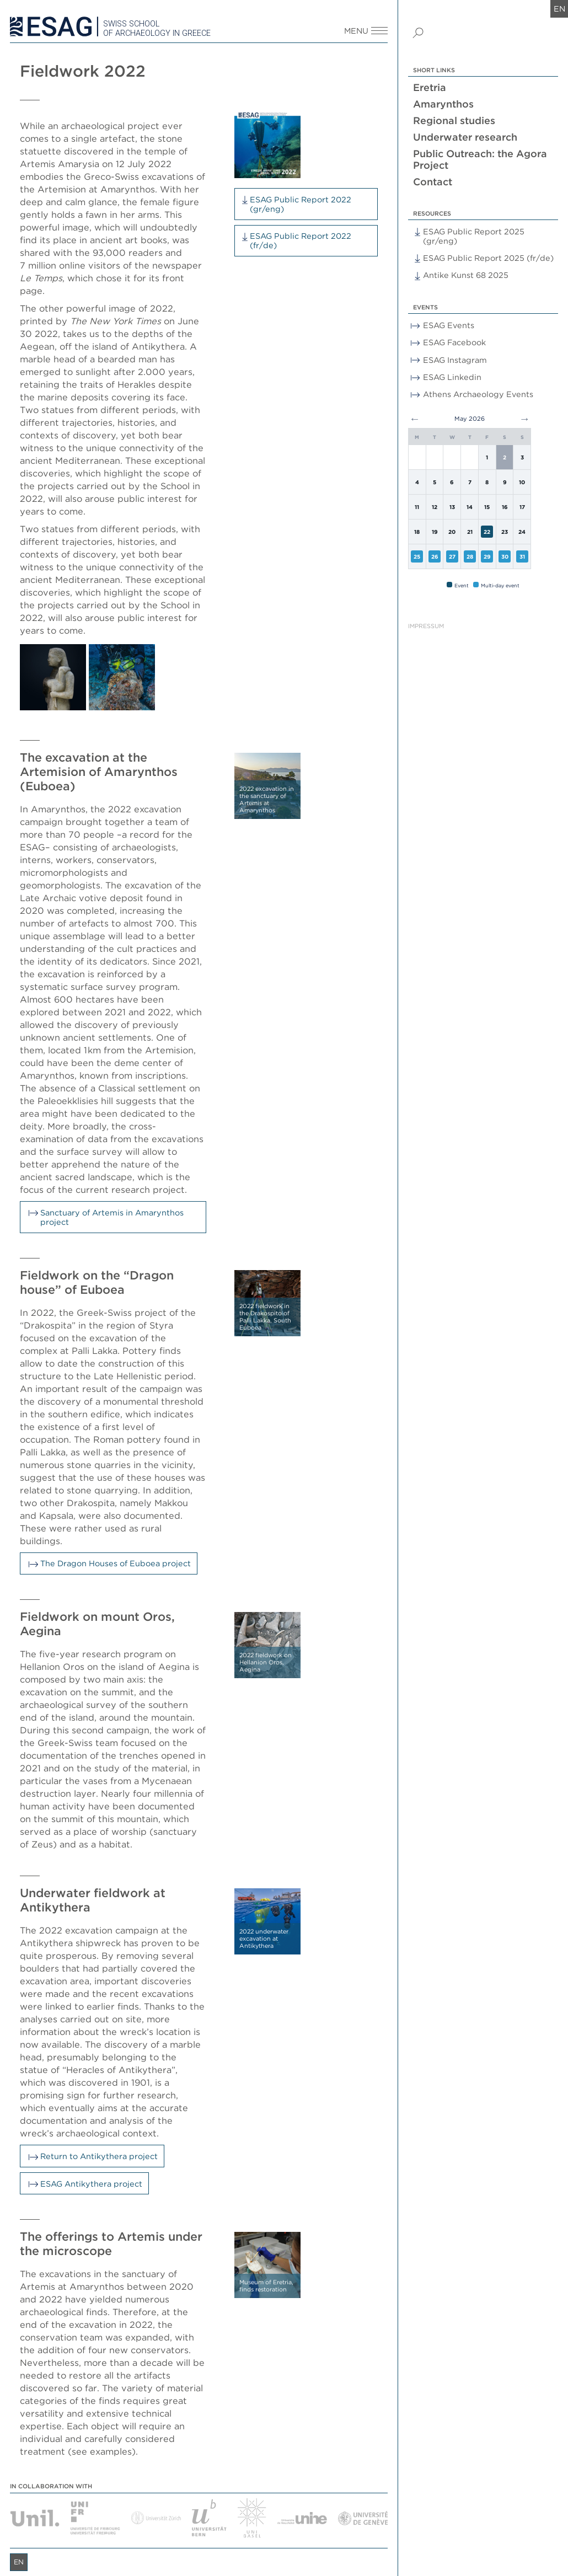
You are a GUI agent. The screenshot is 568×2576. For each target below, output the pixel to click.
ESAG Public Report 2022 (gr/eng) (300, 204)
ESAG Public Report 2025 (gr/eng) (473, 236)
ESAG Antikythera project (91, 2183)
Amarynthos (443, 104)
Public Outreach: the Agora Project (480, 159)
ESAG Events (448, 325)
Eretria (429, 87)
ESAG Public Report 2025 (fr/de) (488, 258)
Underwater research (465, 137)
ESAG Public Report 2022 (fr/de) (300, 240)
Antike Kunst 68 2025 (465, 275)
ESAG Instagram (455, 360)
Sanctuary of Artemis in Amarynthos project (112, 1217)
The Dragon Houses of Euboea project (115, 1563)
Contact (432, 182)
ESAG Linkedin (452, 377)
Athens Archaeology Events (478, 394)
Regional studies (454, 120)
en (559, 8)
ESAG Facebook (454, 342)
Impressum (426, 626)
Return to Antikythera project (99, 2156)
